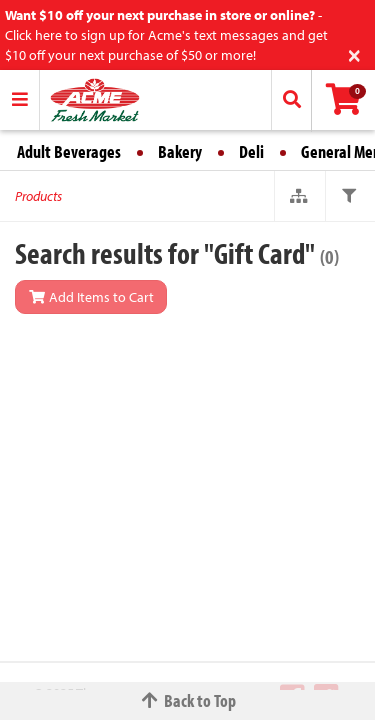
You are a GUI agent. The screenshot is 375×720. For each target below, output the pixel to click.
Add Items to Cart (91, 297)
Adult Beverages (69, 151)
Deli (251, 151)
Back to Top (188, 700)
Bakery (180, 151)
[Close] (354, 53)
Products (38, 196)
